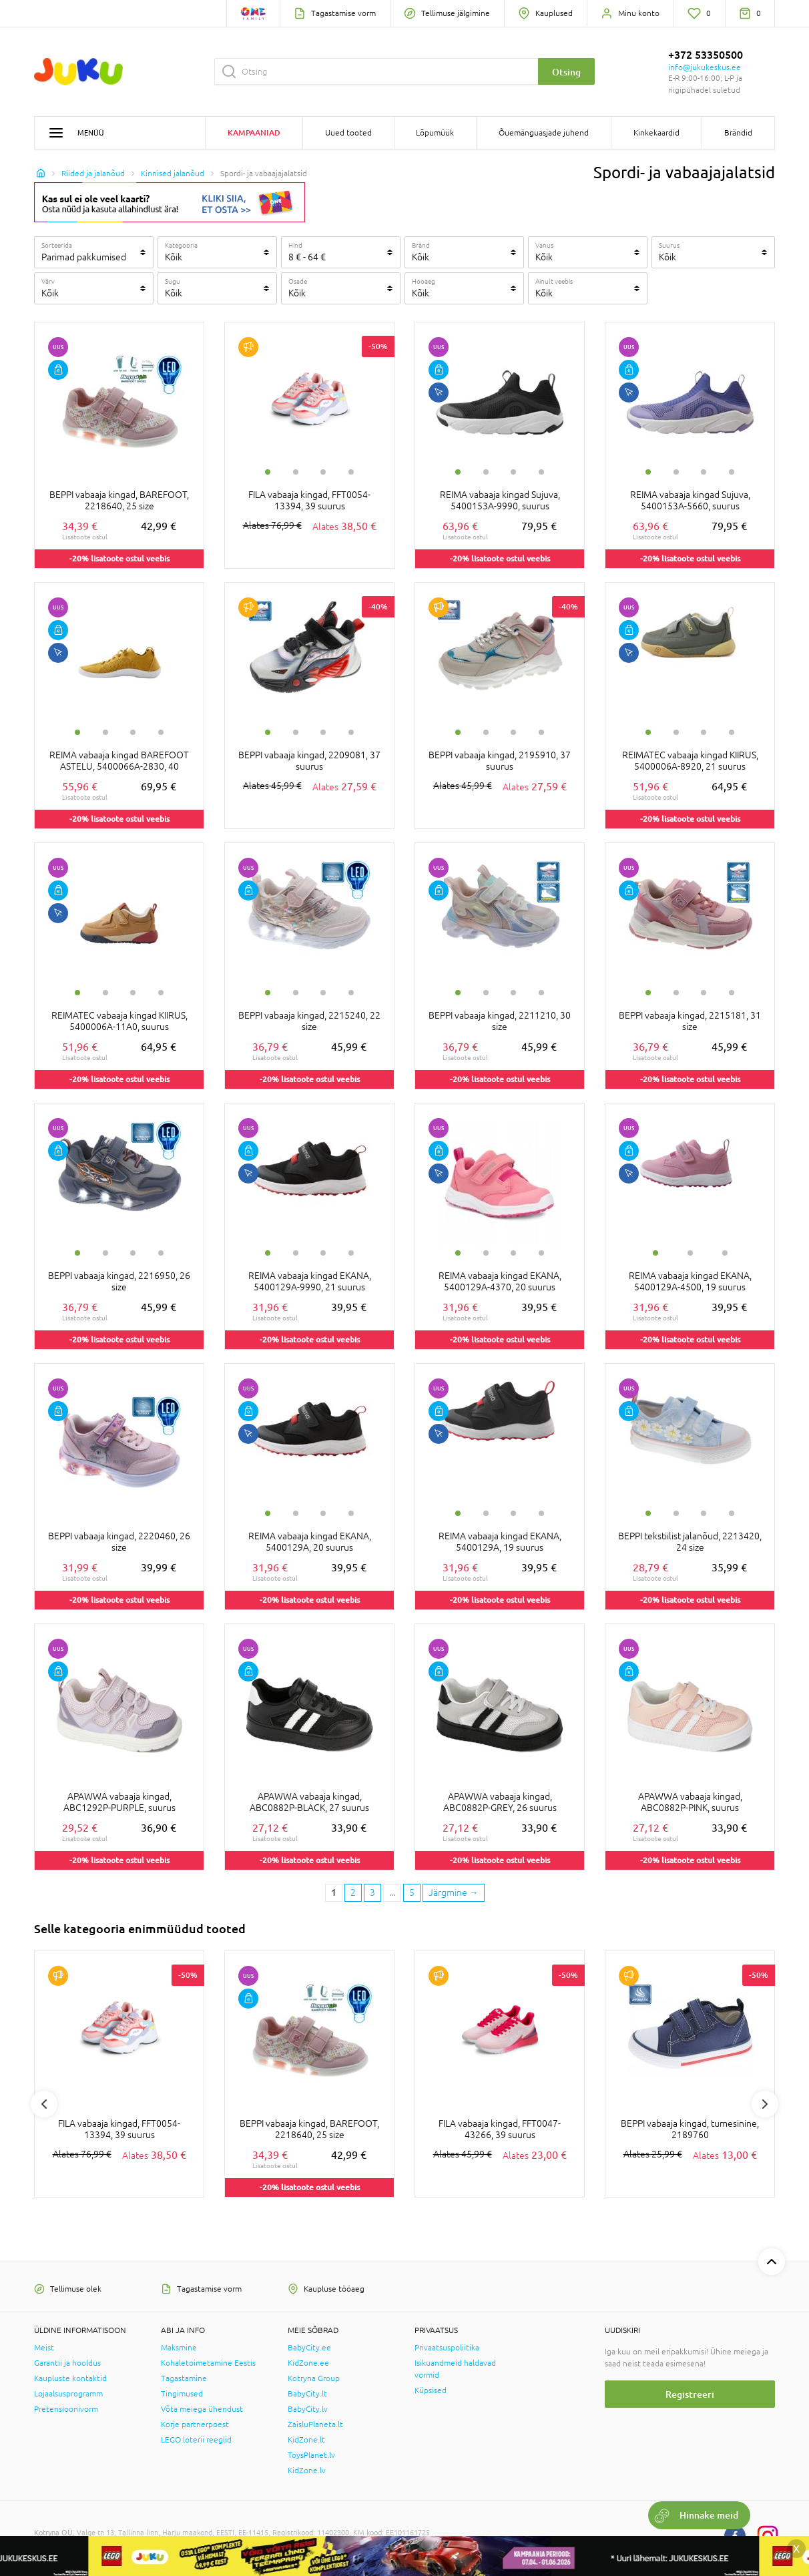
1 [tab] (267, 472)
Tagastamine (184, 2378)
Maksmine (179, 2347)
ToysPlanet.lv (311, 2455)
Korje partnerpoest (195, 2424)
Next (765, 2104)
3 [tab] (323, 472)
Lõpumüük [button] (435, 133)
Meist (44, 2347)
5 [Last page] (412, 1892)
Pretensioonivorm (66, 2409)
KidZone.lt (306, 2439)
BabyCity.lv (308, 2409)
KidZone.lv (307, 2470)
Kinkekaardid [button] (656, 133)
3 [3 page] (372, 1892)
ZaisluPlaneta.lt (315, 2424)
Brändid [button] (738, 133)
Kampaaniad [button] (254, 132)
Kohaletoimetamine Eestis (208, 2363)
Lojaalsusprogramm (68, 2393)
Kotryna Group (314, 2378)
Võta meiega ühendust (202, 2409)
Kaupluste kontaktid (70, 2378)
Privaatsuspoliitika (447, 2347)
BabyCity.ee (309, 2347)
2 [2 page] (353, 1892)
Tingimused (182, 2393)
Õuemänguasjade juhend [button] (544, 133)
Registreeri (689, 2394)
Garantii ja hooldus (67, 2363)
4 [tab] (351, 472)
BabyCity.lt (307, 2393)
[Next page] (454, 1893)
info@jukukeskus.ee (704, 67)
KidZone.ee (308, 2363)
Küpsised (431, 2390)
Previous (44, 2104)
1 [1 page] (333, 1892)
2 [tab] (295, 472)
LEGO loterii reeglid (196, 2439)
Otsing (566, 71)
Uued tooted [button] (348, 133)
